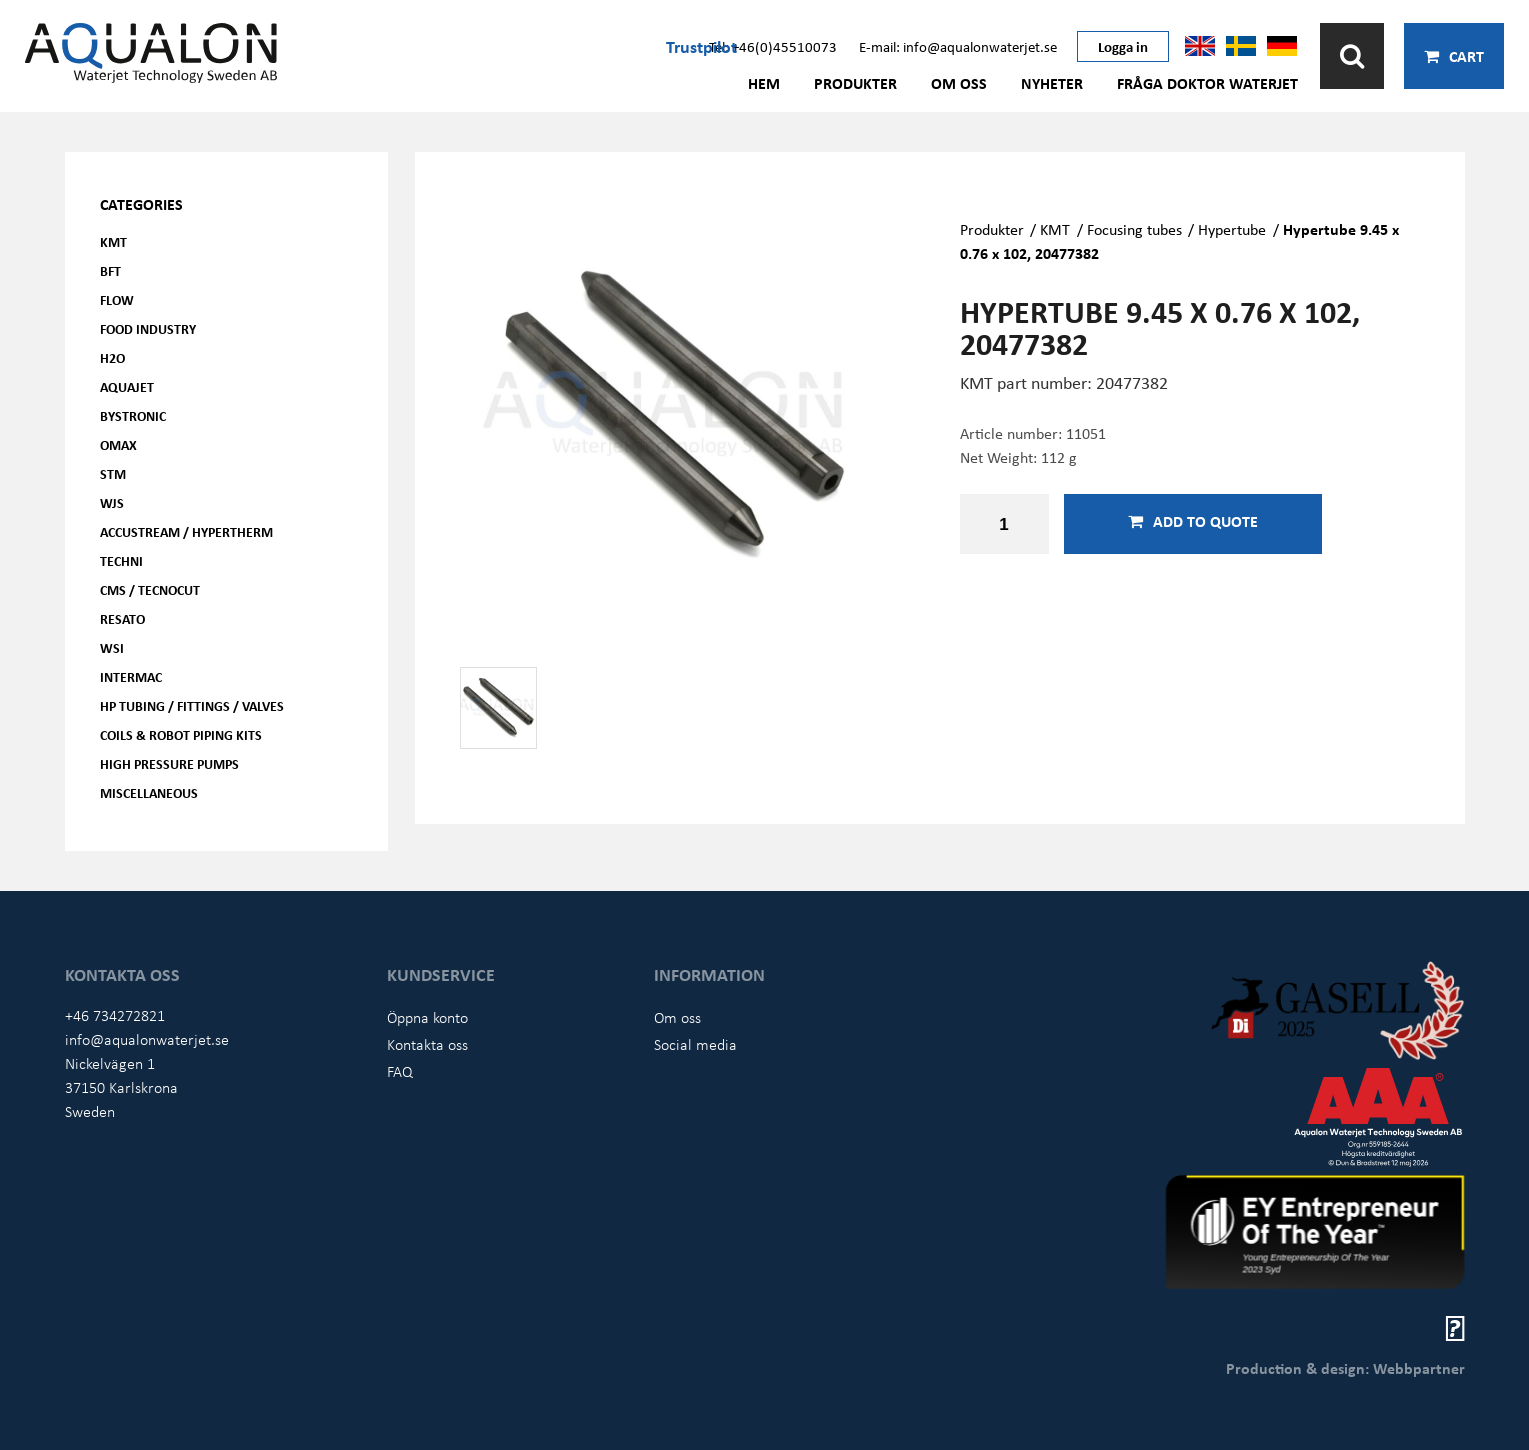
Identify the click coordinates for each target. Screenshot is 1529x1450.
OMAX (118, 444)
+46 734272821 (115, 1015)
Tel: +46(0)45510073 (773, 46)
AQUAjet (127, 386)
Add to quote (1193, 521)
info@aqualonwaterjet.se (147, 1039)
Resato (122, 618)
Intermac (131, 676)
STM (113, 473)
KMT (113, 241)
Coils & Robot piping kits (181, 734)
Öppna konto (427, 1017)
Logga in (1123, 46)
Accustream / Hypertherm (186, 531)
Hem (764, 83)
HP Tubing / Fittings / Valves (192, 705)
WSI (112, 647)
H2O (112, 357)
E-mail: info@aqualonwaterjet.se (958, 46)
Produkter (855, 83)
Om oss (959, 83)
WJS (112, 502)
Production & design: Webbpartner (1345, 1368)
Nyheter (1052, 83)
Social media (695, 1044)
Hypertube (1232, 229)
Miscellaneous (149, 792)
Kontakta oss (427, 1044)
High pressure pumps (169, 763)
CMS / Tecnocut (150, 589)
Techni (121, 560)
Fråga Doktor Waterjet (1207, 83)
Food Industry (148, 328)
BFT (110, 270)
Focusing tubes (1134, 229)
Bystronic (133, 415)
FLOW (117, 299)
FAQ (400, 1071)
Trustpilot (701, 46)
